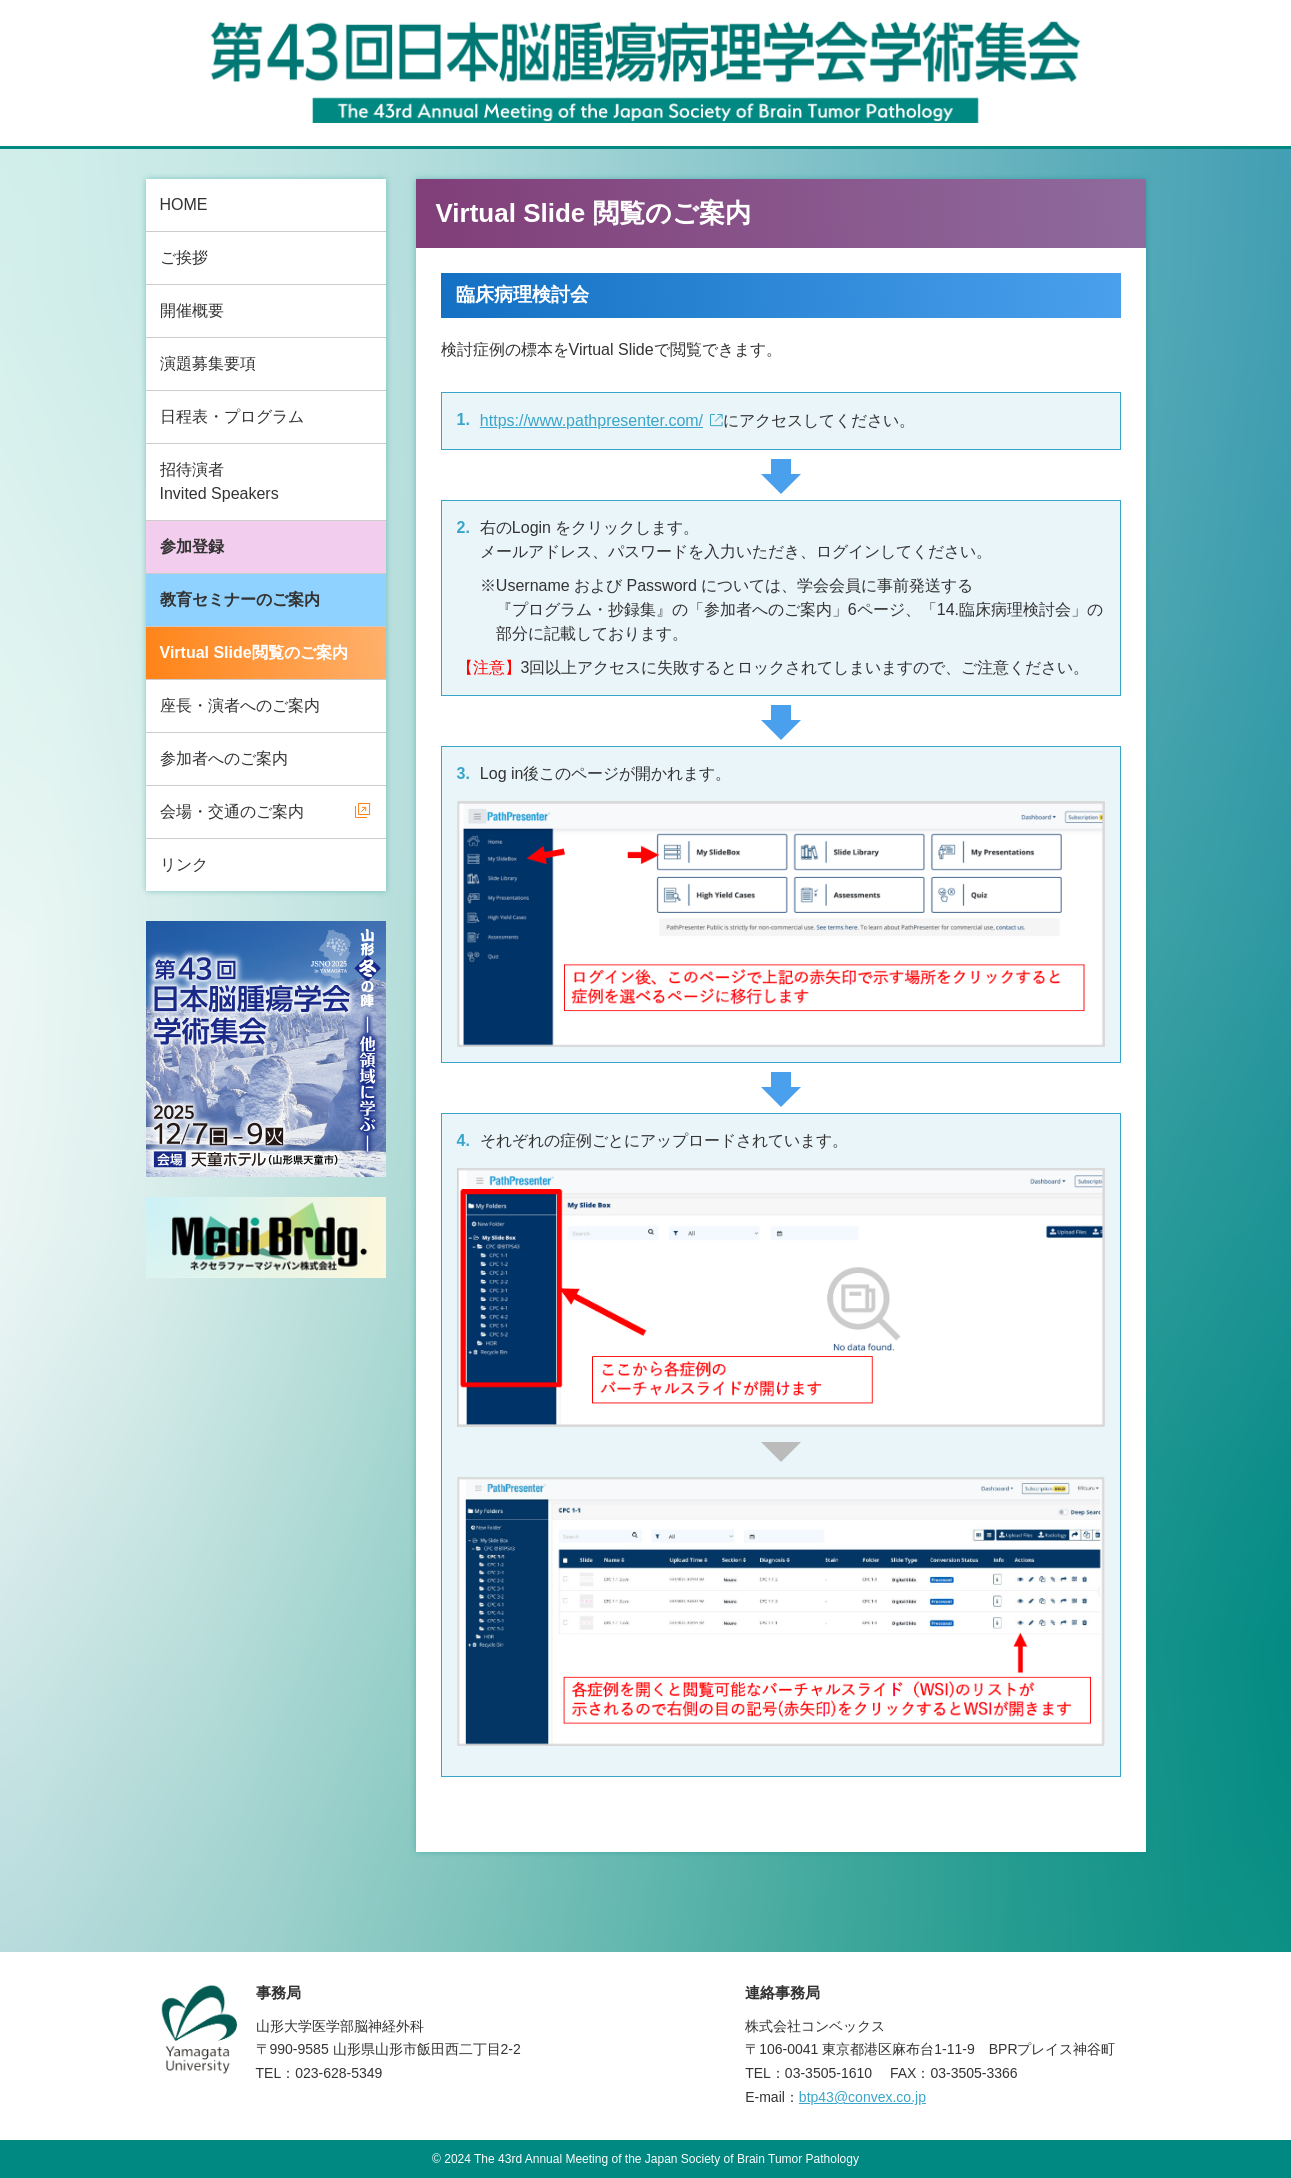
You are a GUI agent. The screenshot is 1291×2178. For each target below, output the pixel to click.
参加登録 (192, 546)
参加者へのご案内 (224, 758)
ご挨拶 (184, 257)
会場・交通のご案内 (232, 811)
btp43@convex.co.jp (862, 2097)
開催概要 (192, 310)
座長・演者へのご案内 (240, 705)
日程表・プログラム (232, 416)
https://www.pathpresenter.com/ (591, 420)
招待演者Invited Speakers (219, 481)
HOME (184, 204)
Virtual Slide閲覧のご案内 (254, 652)
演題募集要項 (208, 363)
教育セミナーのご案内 (240, 599)
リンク (184, 864)
